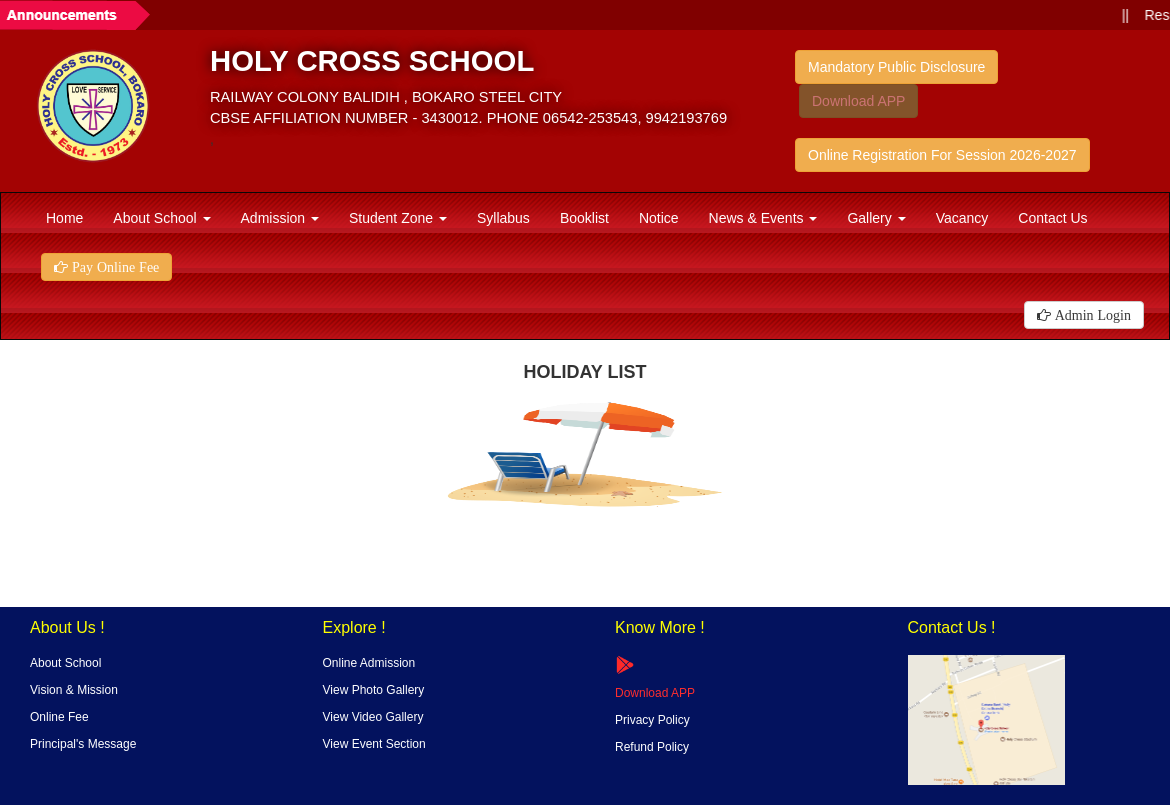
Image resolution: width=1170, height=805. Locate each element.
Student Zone (398, 218)
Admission (280, 218)
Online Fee (59, 717)
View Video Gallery (373, 717)
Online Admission (369, 663)
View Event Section (374, 744)
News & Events (763, 218)
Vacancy (962, 218)
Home (64, 218)
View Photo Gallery (374, 690)
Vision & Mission (74, 690)
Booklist (584, 218)
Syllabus (503, 218)
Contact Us (1052, 218)
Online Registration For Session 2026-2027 (942, 155)
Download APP (858, 101)
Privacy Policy (652, 720)
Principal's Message (83, 744)
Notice (659, 218)
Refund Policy (652, 747)
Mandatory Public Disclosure (896, 67)
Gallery (876, 218)
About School (161, 218)
